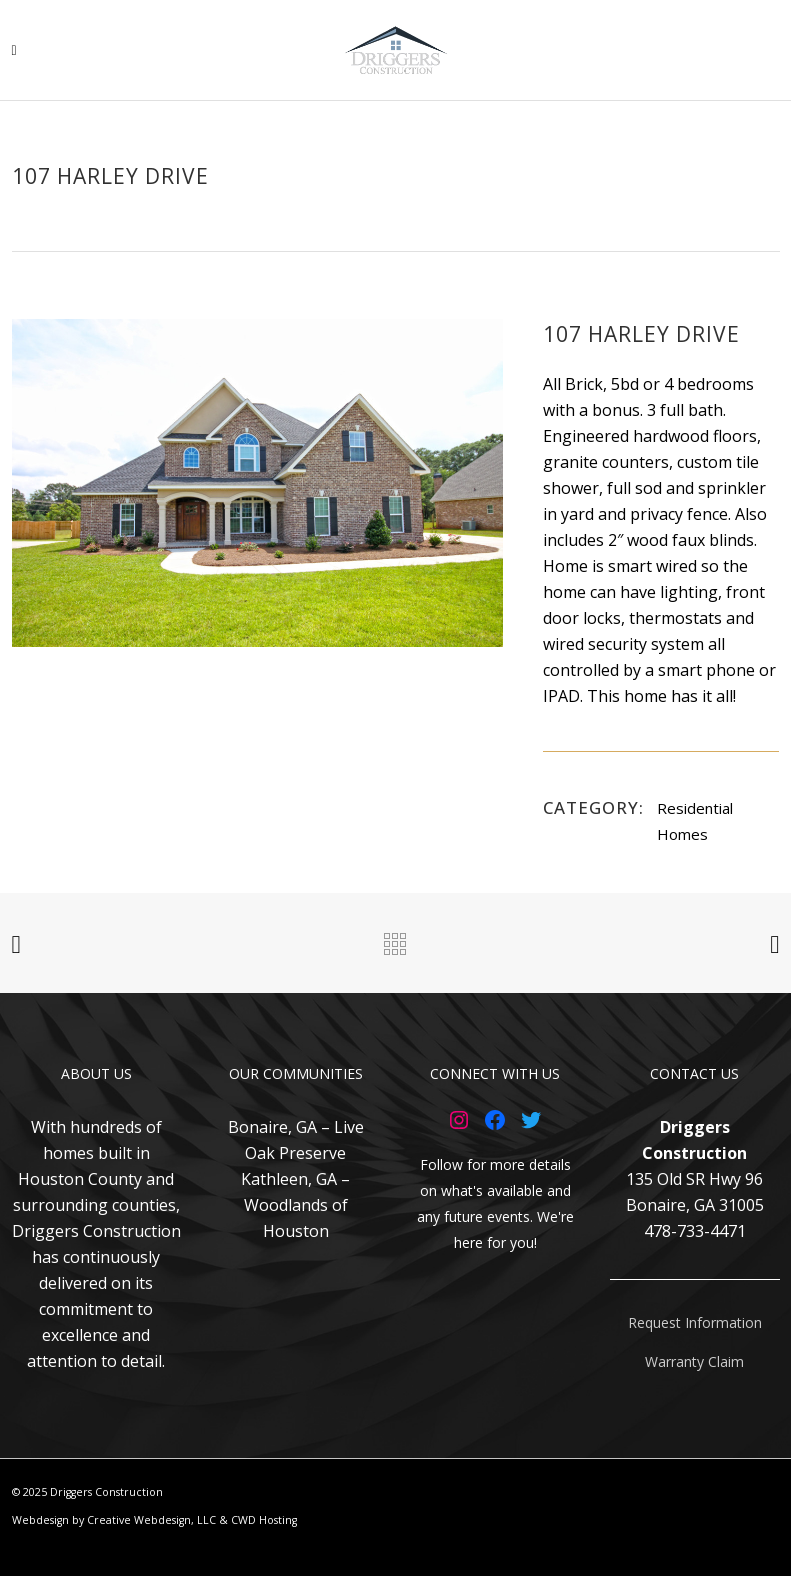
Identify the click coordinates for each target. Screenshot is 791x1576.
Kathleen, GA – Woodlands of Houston (295, 1205)
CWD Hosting (264, 1520)
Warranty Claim (694, 1361)
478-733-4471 (695, 1231)
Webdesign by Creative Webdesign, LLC (114, 1520)
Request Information (695, 1322)
